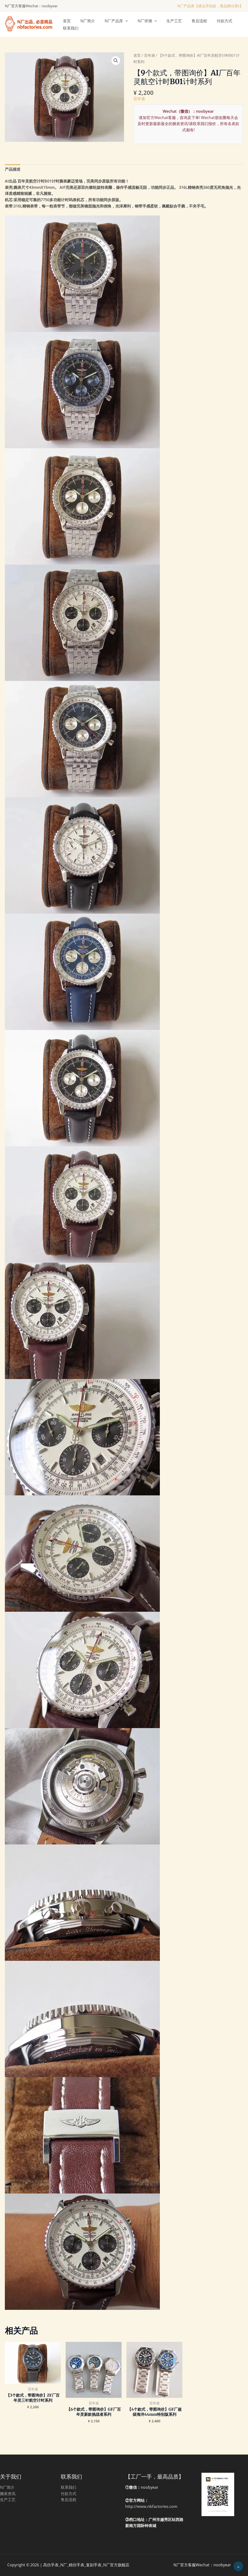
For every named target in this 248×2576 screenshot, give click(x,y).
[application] (125, 21)
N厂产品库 (116, 21)
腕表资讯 (8, 2493)
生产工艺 (174, 21)
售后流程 (199, 21)
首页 (67, 21)
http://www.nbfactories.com (151, 2506)
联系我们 (70, 28)
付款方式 (224, 21)
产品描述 (12, 169)
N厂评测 (147, 21)
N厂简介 (87, 21)
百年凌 (149, 55)
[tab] (12, 169)
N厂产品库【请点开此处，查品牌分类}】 (210, 5)
